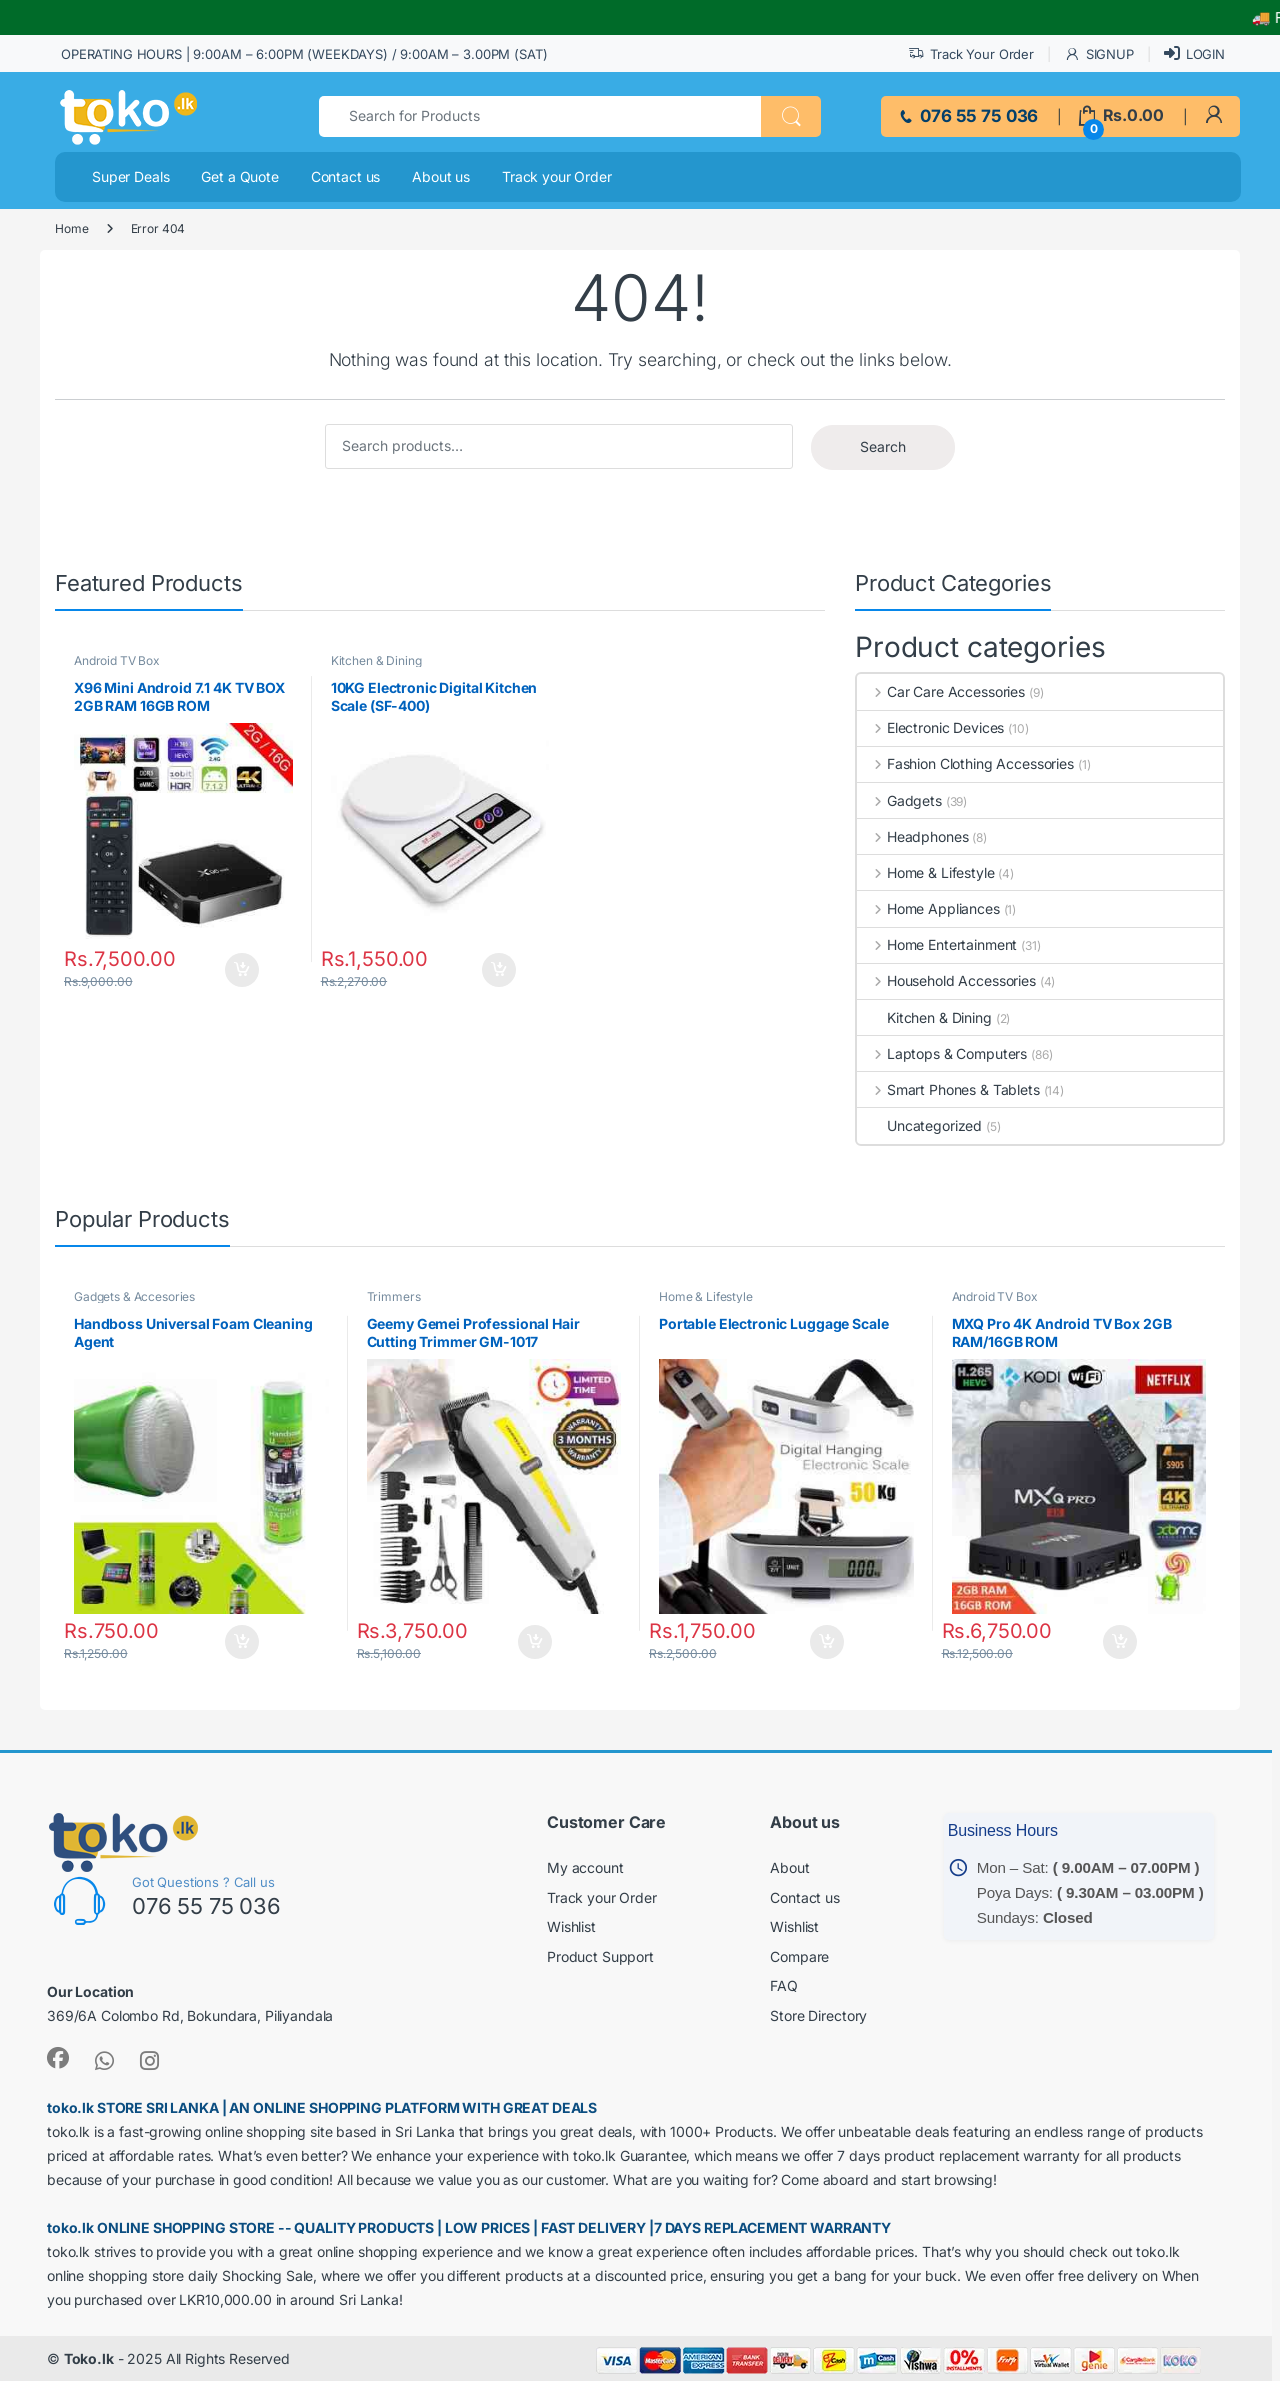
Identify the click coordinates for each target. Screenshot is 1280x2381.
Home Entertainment (937, 944)
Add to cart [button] (248, 970)
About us (441, 176)
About (789, 1867)
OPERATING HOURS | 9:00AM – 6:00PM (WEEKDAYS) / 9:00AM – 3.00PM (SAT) (304, 54)
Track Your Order (971, 54)
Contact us (346, 176)
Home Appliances (928, 908)
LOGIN (1194, 53)
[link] (1213, 115)
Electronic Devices (930, 727)
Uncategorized (919, 1125)
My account (585, 1867)
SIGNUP (1099, 54)
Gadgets (899, 800)
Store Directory (818, 2015)
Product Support (600, 1956)
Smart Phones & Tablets (948, 1089)
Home (71, 228)
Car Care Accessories (941, 691)
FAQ (784, 1985)
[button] (791, 116)
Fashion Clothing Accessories (965, 763)
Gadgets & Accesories (134, 1296)
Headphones (912, 836)
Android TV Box (117, 660)
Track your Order (557, 176)
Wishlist (571, 1926)
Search (883, 446)
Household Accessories (946, 980)
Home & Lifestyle (926, 872)
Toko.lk (89, 2358)
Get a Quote (239, 176)
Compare (799, 1956)
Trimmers (394, 1296)
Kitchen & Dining (376, 660)
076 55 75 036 (967, 116)
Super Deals (130, 176)
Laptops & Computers (942, 1053)
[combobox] (540, 116)
